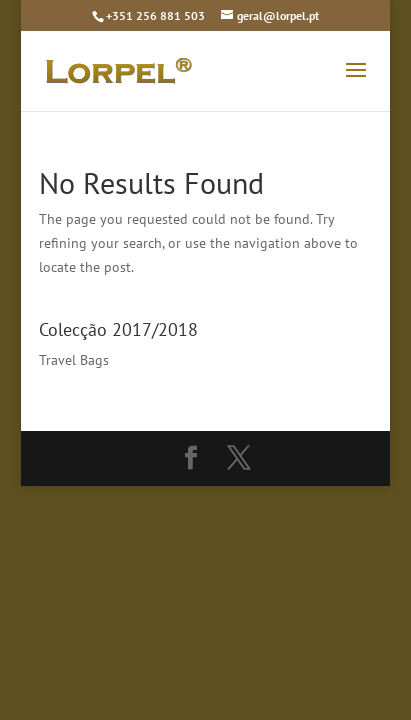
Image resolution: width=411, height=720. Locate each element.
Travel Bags (74, 360)
